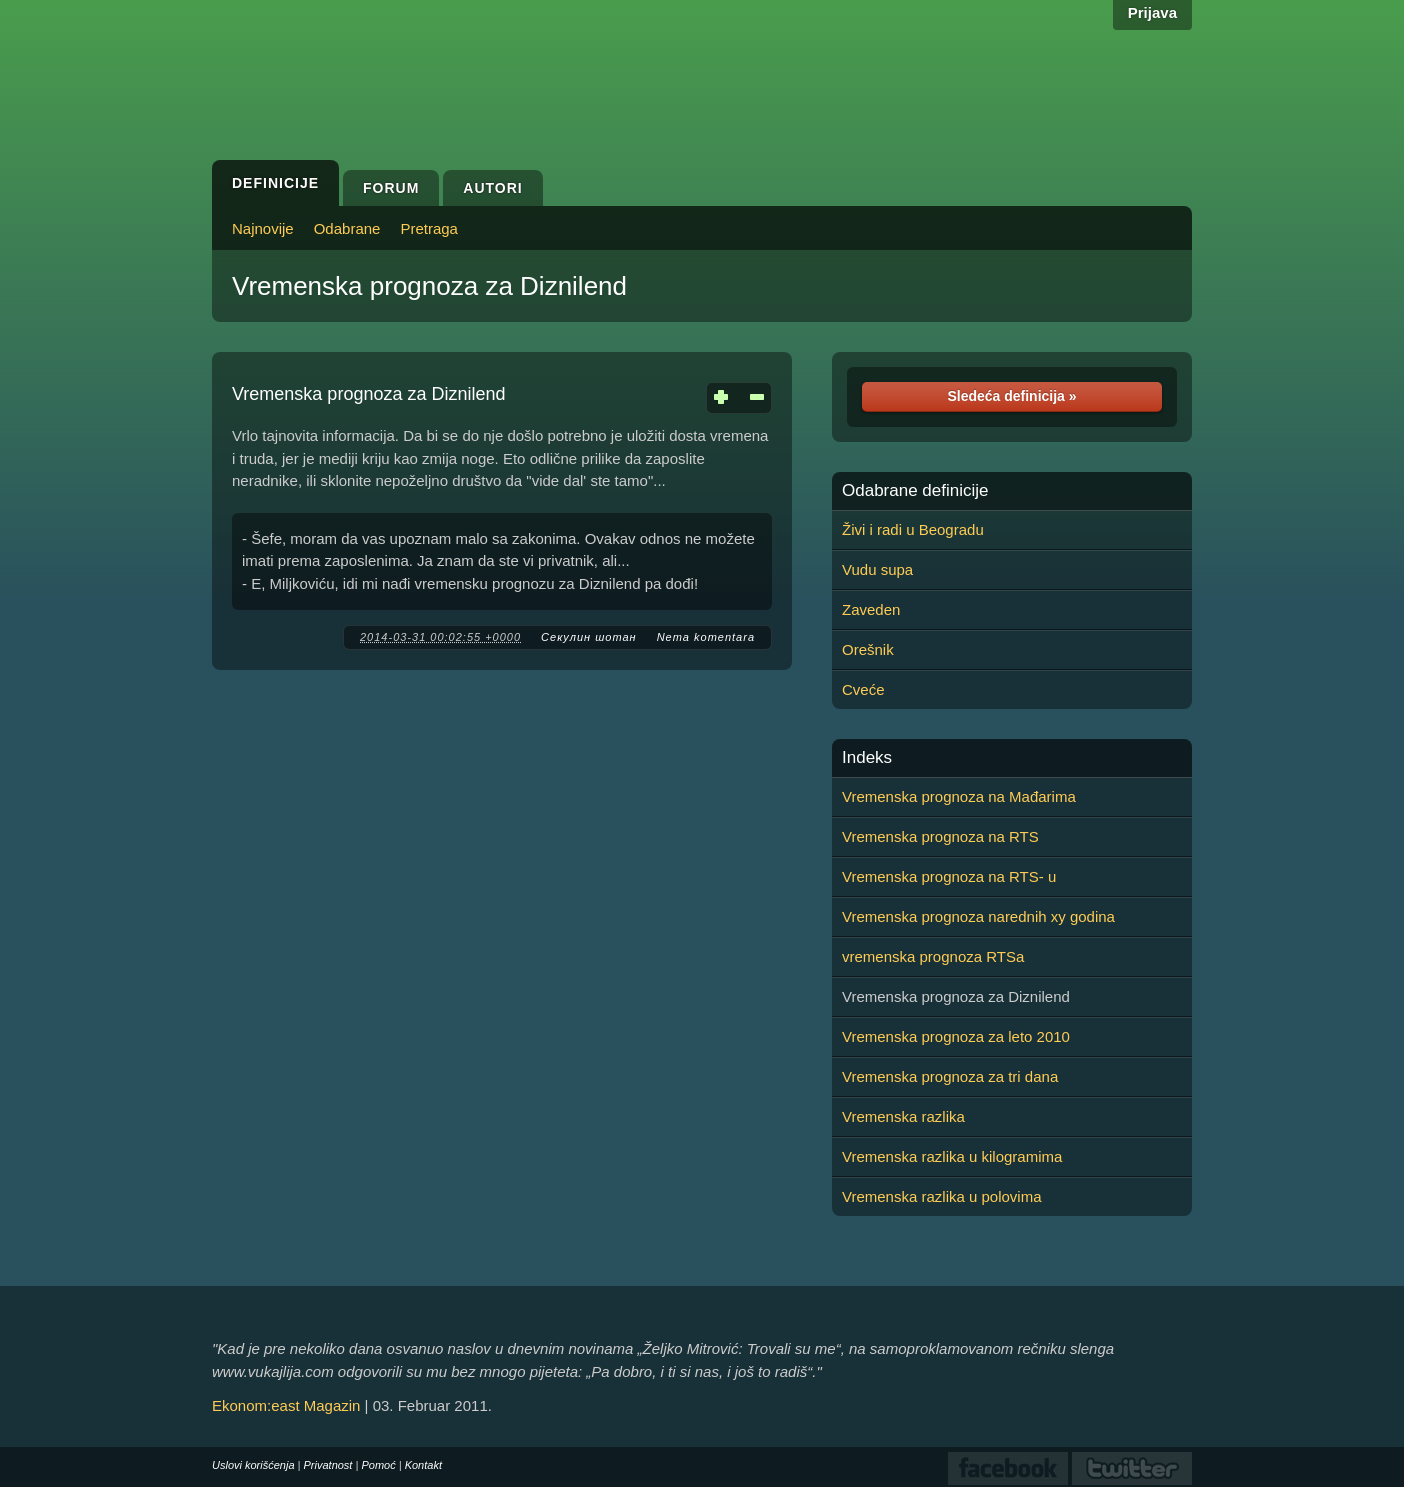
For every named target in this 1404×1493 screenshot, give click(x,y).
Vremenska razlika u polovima (942, 1196)
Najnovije (263, 228)
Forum (391, 188)
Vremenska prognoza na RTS (940, 836)
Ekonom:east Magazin (286, 1405)
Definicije (275, 183)
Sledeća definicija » (1011, 396)
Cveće (863, 689)
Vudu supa (877, 569)
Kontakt (423, 1465)
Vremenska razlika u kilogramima (952, 1156)
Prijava (1152, 12)
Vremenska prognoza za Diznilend (429, 286)
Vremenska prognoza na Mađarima (959, 796)
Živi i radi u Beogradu (913, 529)
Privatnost (328, 1465)
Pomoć (378, 1465)
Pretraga (429, 228)
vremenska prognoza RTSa (933, 956)
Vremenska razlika (903, 1116)
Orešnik (868, 649)
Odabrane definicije (915, 491)
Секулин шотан (589, 637)
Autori (492, 188)
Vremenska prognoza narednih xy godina (978, 916)
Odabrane (347, 228)
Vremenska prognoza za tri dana (950, 1076)
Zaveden (871, 609)
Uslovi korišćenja (253, 1465)
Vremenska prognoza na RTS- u (949, 876)
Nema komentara (706, 637)
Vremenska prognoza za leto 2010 (956, 1036)
